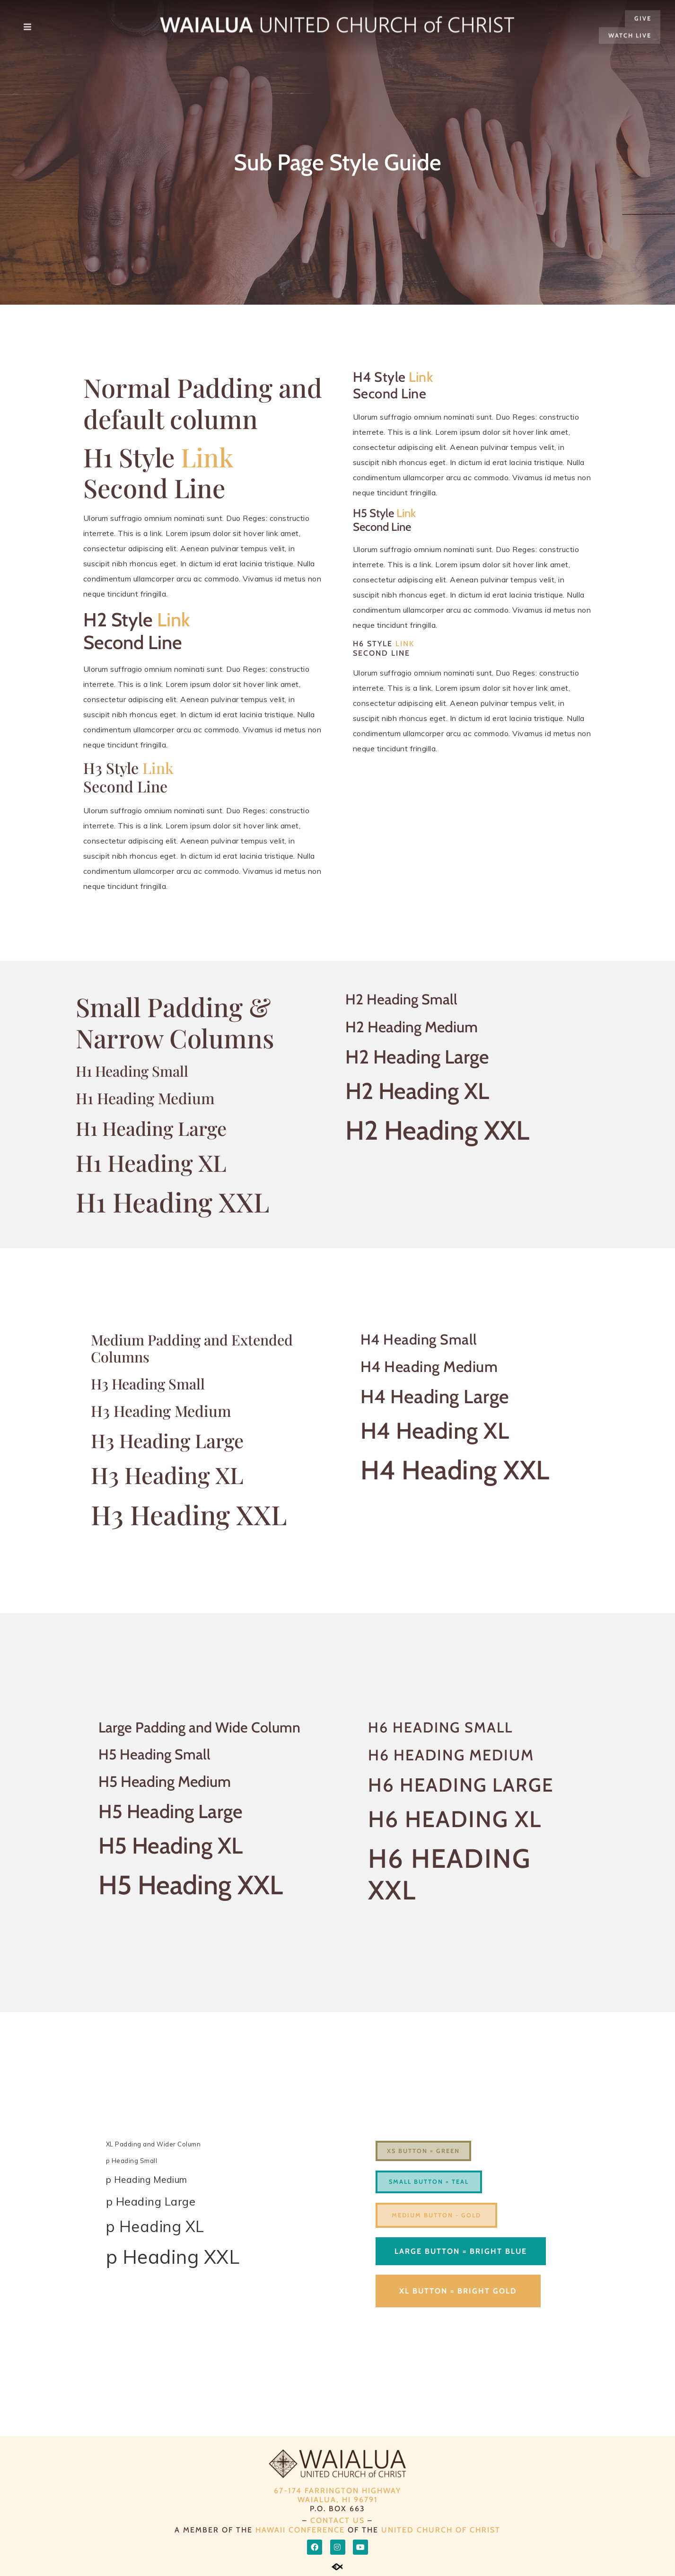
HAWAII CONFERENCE (300, 2529)
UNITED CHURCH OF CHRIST (440, 2529)
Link (207, 457)
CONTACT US (337, 2520)
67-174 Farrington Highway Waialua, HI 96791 (337, 2495)
